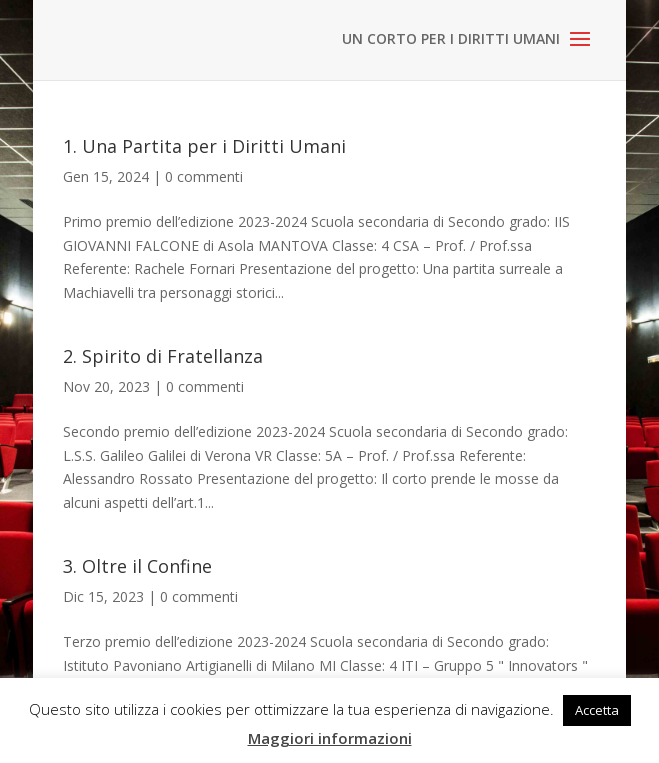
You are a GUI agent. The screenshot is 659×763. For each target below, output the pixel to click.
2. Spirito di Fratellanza (163, 356)
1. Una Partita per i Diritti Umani (204, 146)
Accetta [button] (597, 710)
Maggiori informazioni (330, 738)
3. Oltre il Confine (137, 566)
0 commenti (204, 176)
